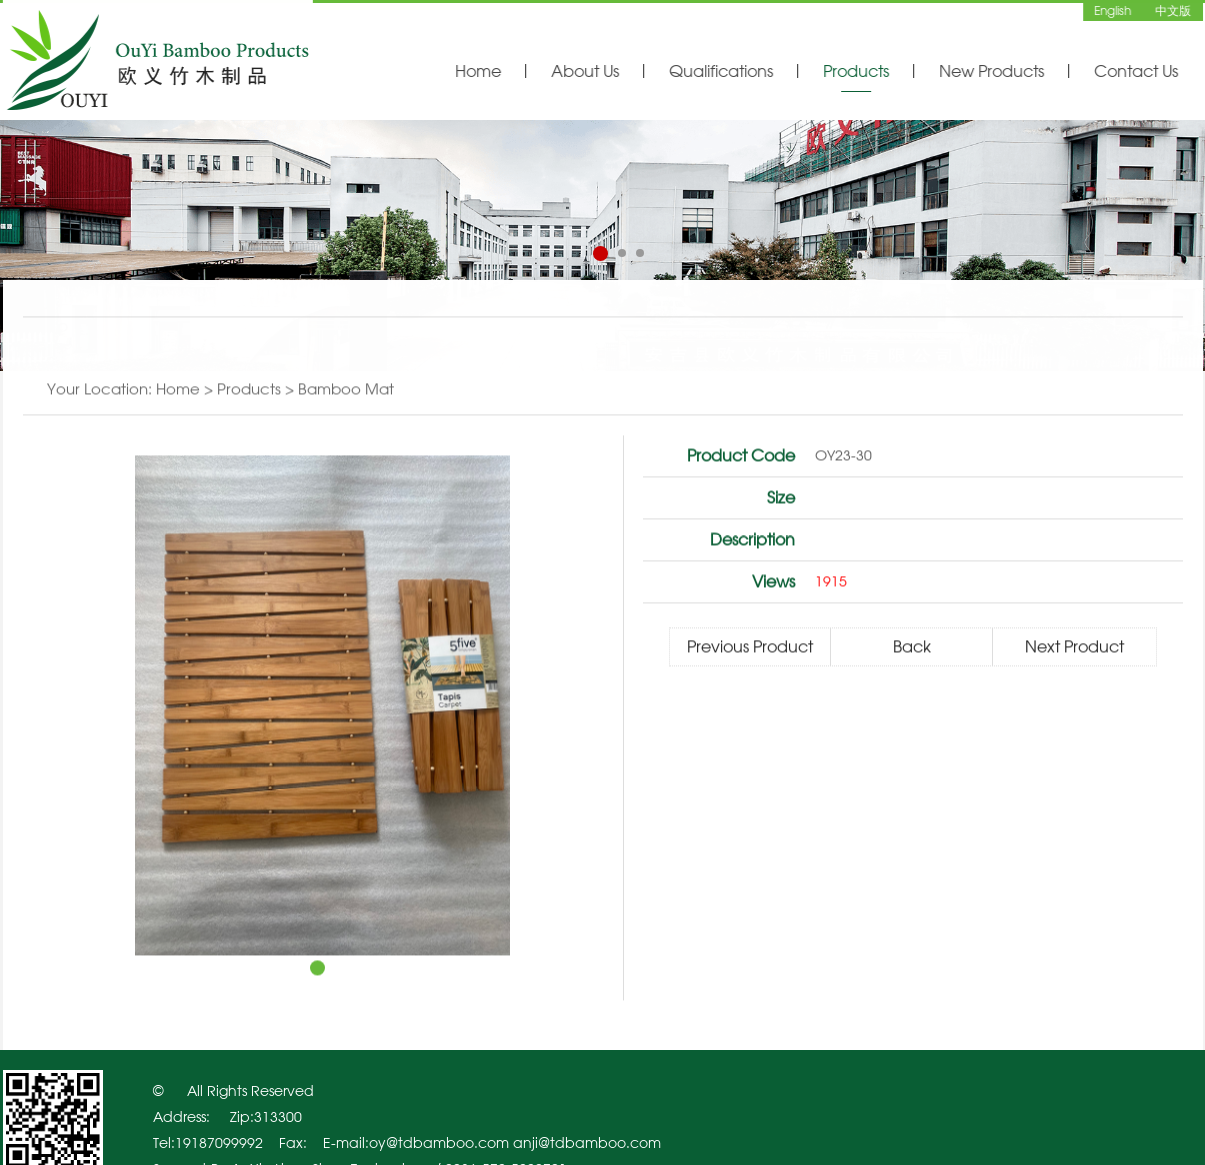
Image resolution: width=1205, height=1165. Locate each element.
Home (478, 71)
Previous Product (750, 647)
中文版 (1173, 10)
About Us (585, 71)
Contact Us (1136, 71)
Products (856, 71)
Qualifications (721, 71)
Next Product (1074, 647)
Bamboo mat (346, 389)
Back (912, 647)
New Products (991, 71)
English (1112, 10)
